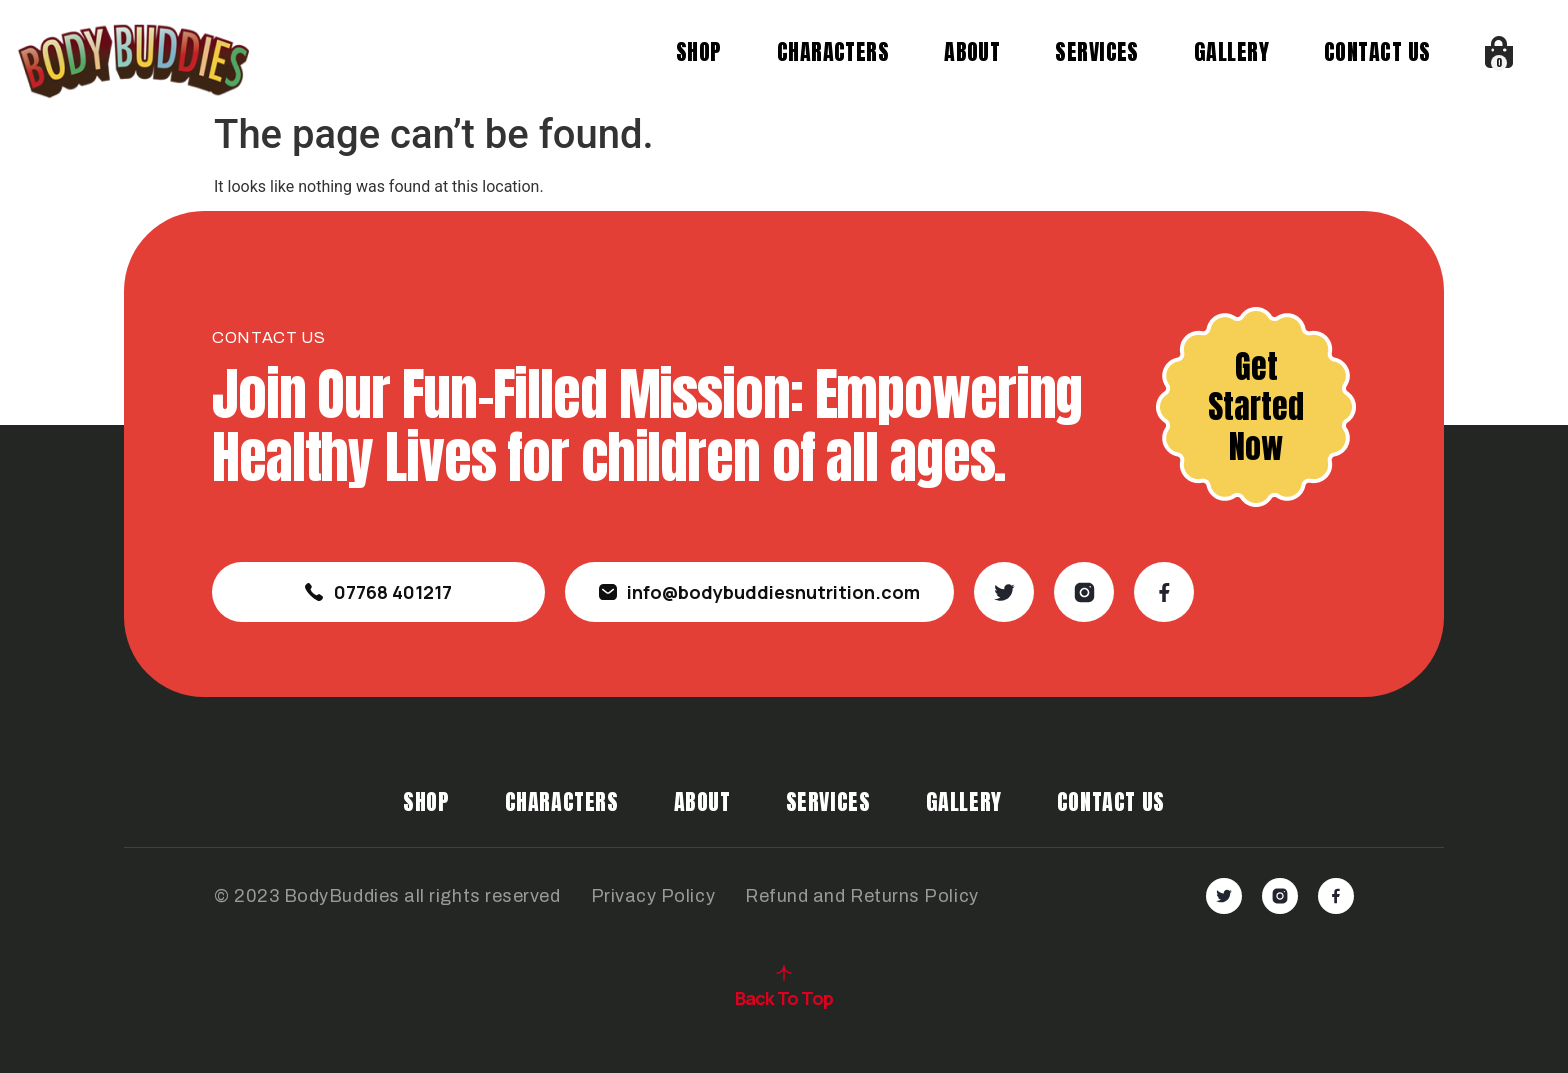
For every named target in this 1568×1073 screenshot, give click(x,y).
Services (1098, 52)
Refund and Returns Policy (862, 896)
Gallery (1232, 52)
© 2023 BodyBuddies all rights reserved (387, 896)
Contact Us (1378, 52)
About (973, 52)
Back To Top (784, 998)
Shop (700, 52)
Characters (833, 52)
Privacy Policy (653, 896)
